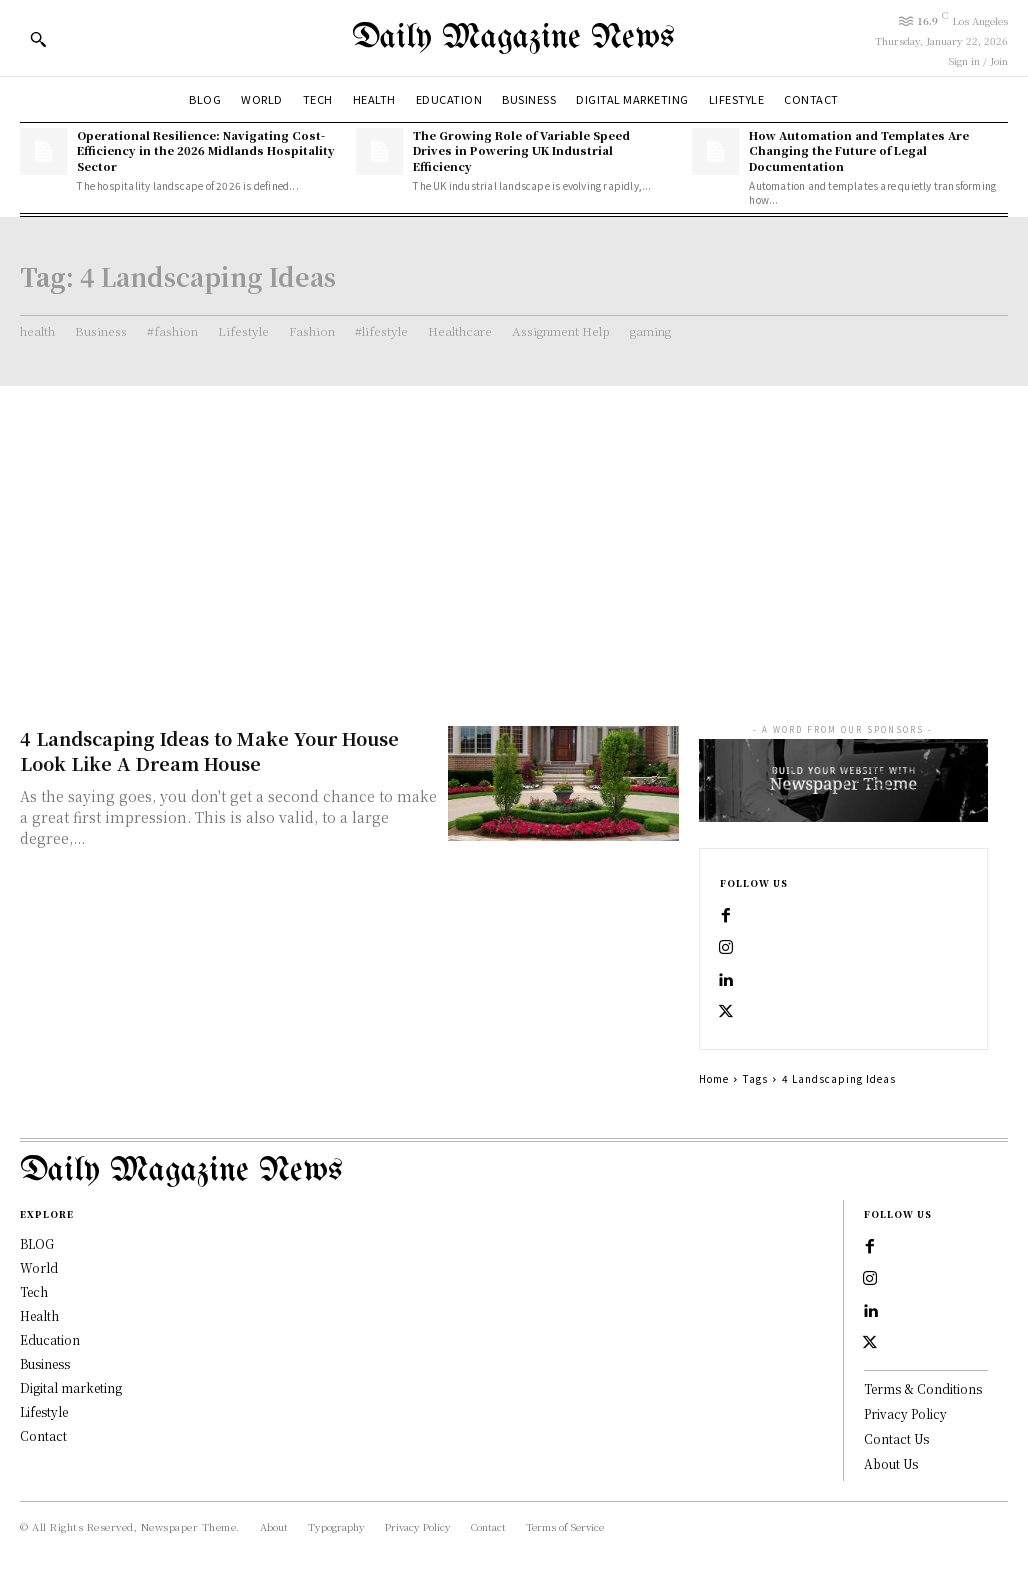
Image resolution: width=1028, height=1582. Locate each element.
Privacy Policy (905, 1413)
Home (714, 1078)
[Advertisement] (514, 536)
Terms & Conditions (923, 1388)
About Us (891, 1463)
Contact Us (896, 1438)
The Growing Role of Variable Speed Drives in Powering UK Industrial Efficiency (521, 150)
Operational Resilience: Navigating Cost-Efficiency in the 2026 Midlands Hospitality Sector (206, 150)
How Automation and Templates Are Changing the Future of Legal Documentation (859, 150)
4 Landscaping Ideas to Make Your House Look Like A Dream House (209, 750)
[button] (38, 39)
